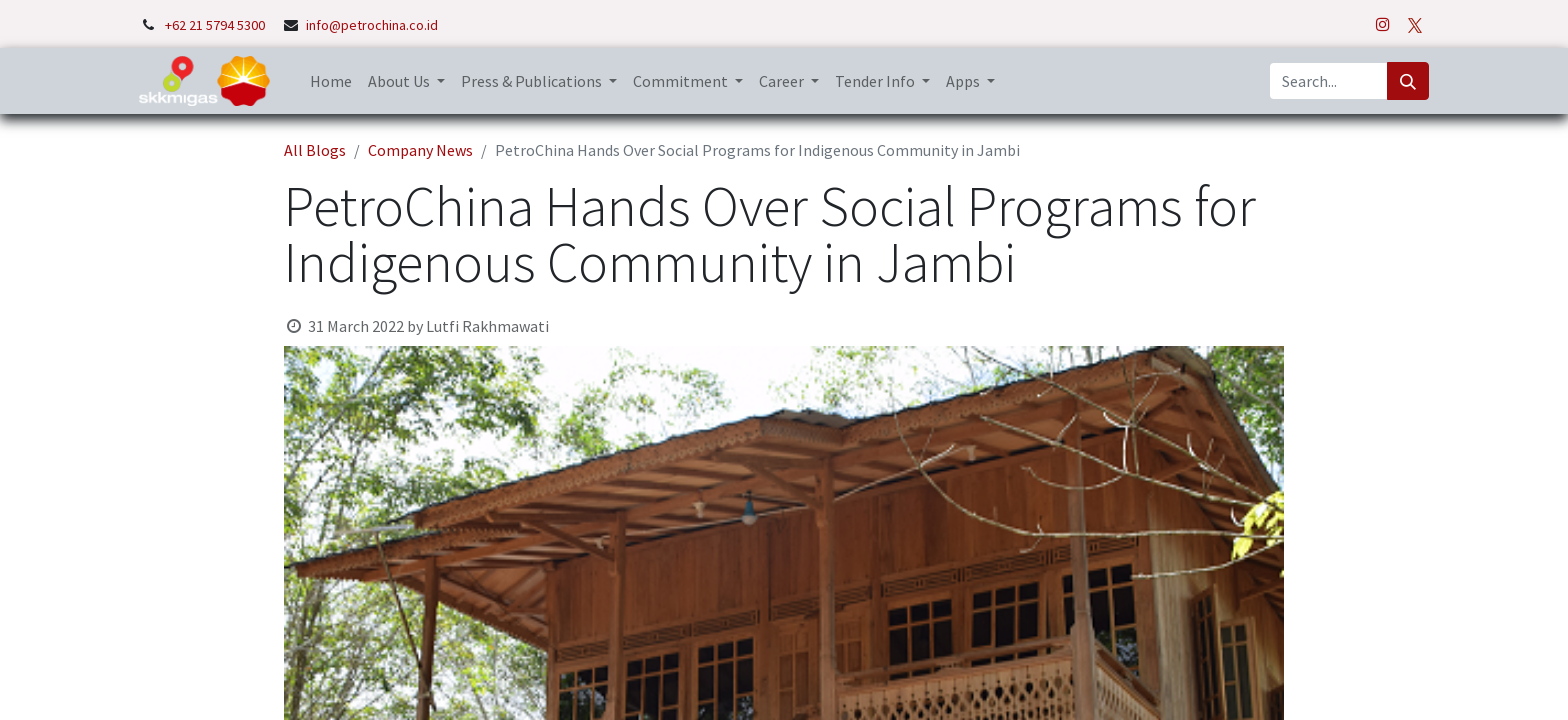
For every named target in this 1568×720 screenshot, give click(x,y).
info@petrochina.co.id (372, 25)
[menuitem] (331, 81)
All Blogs (315, 150)
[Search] (1408, 81)
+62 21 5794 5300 (216, 25)
